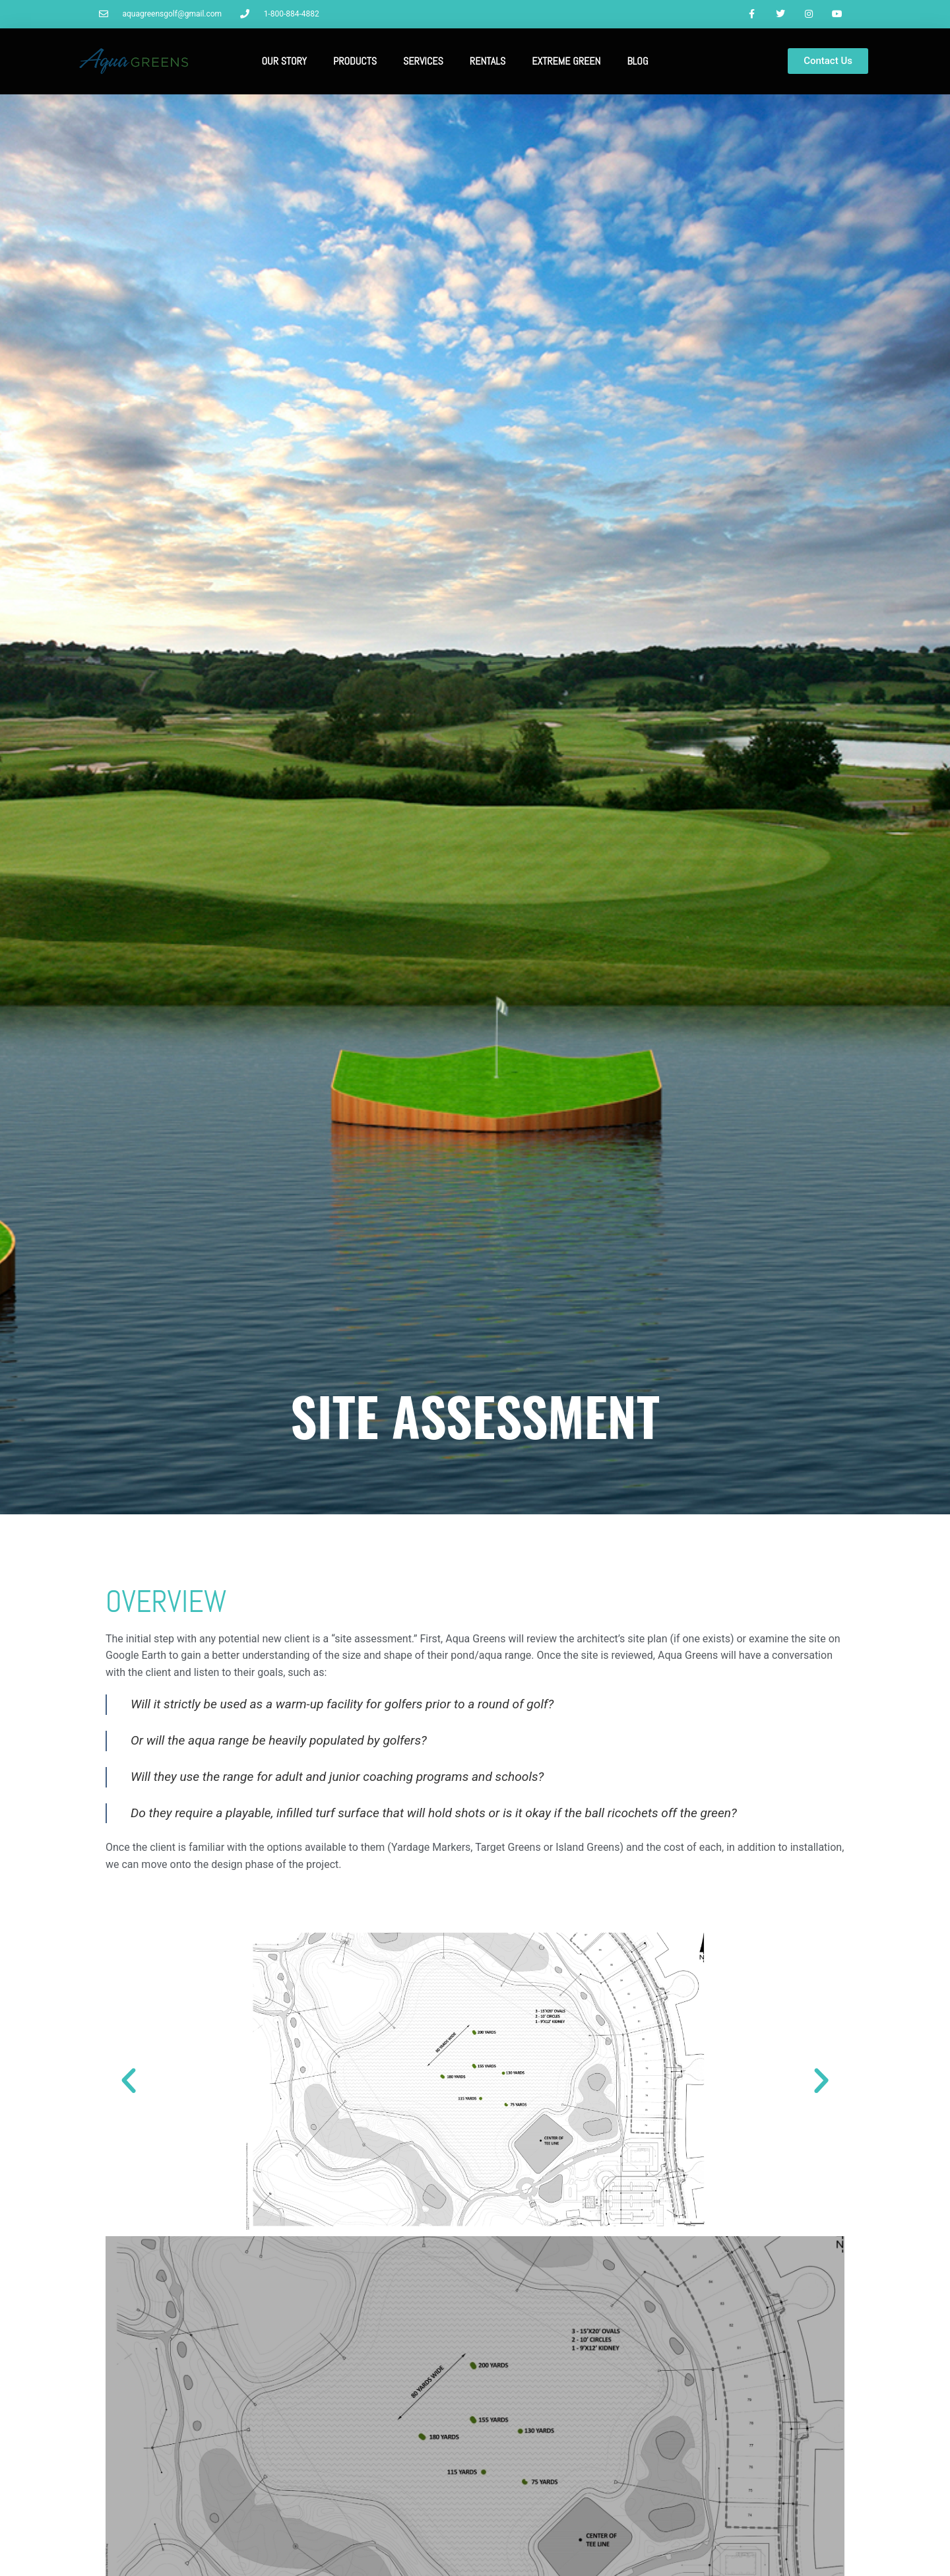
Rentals (487, 62)
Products (355, 62)
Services (423, 62)
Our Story (284, 62)
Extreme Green (566, 62)
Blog (637, 62)
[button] (128, 2082)
